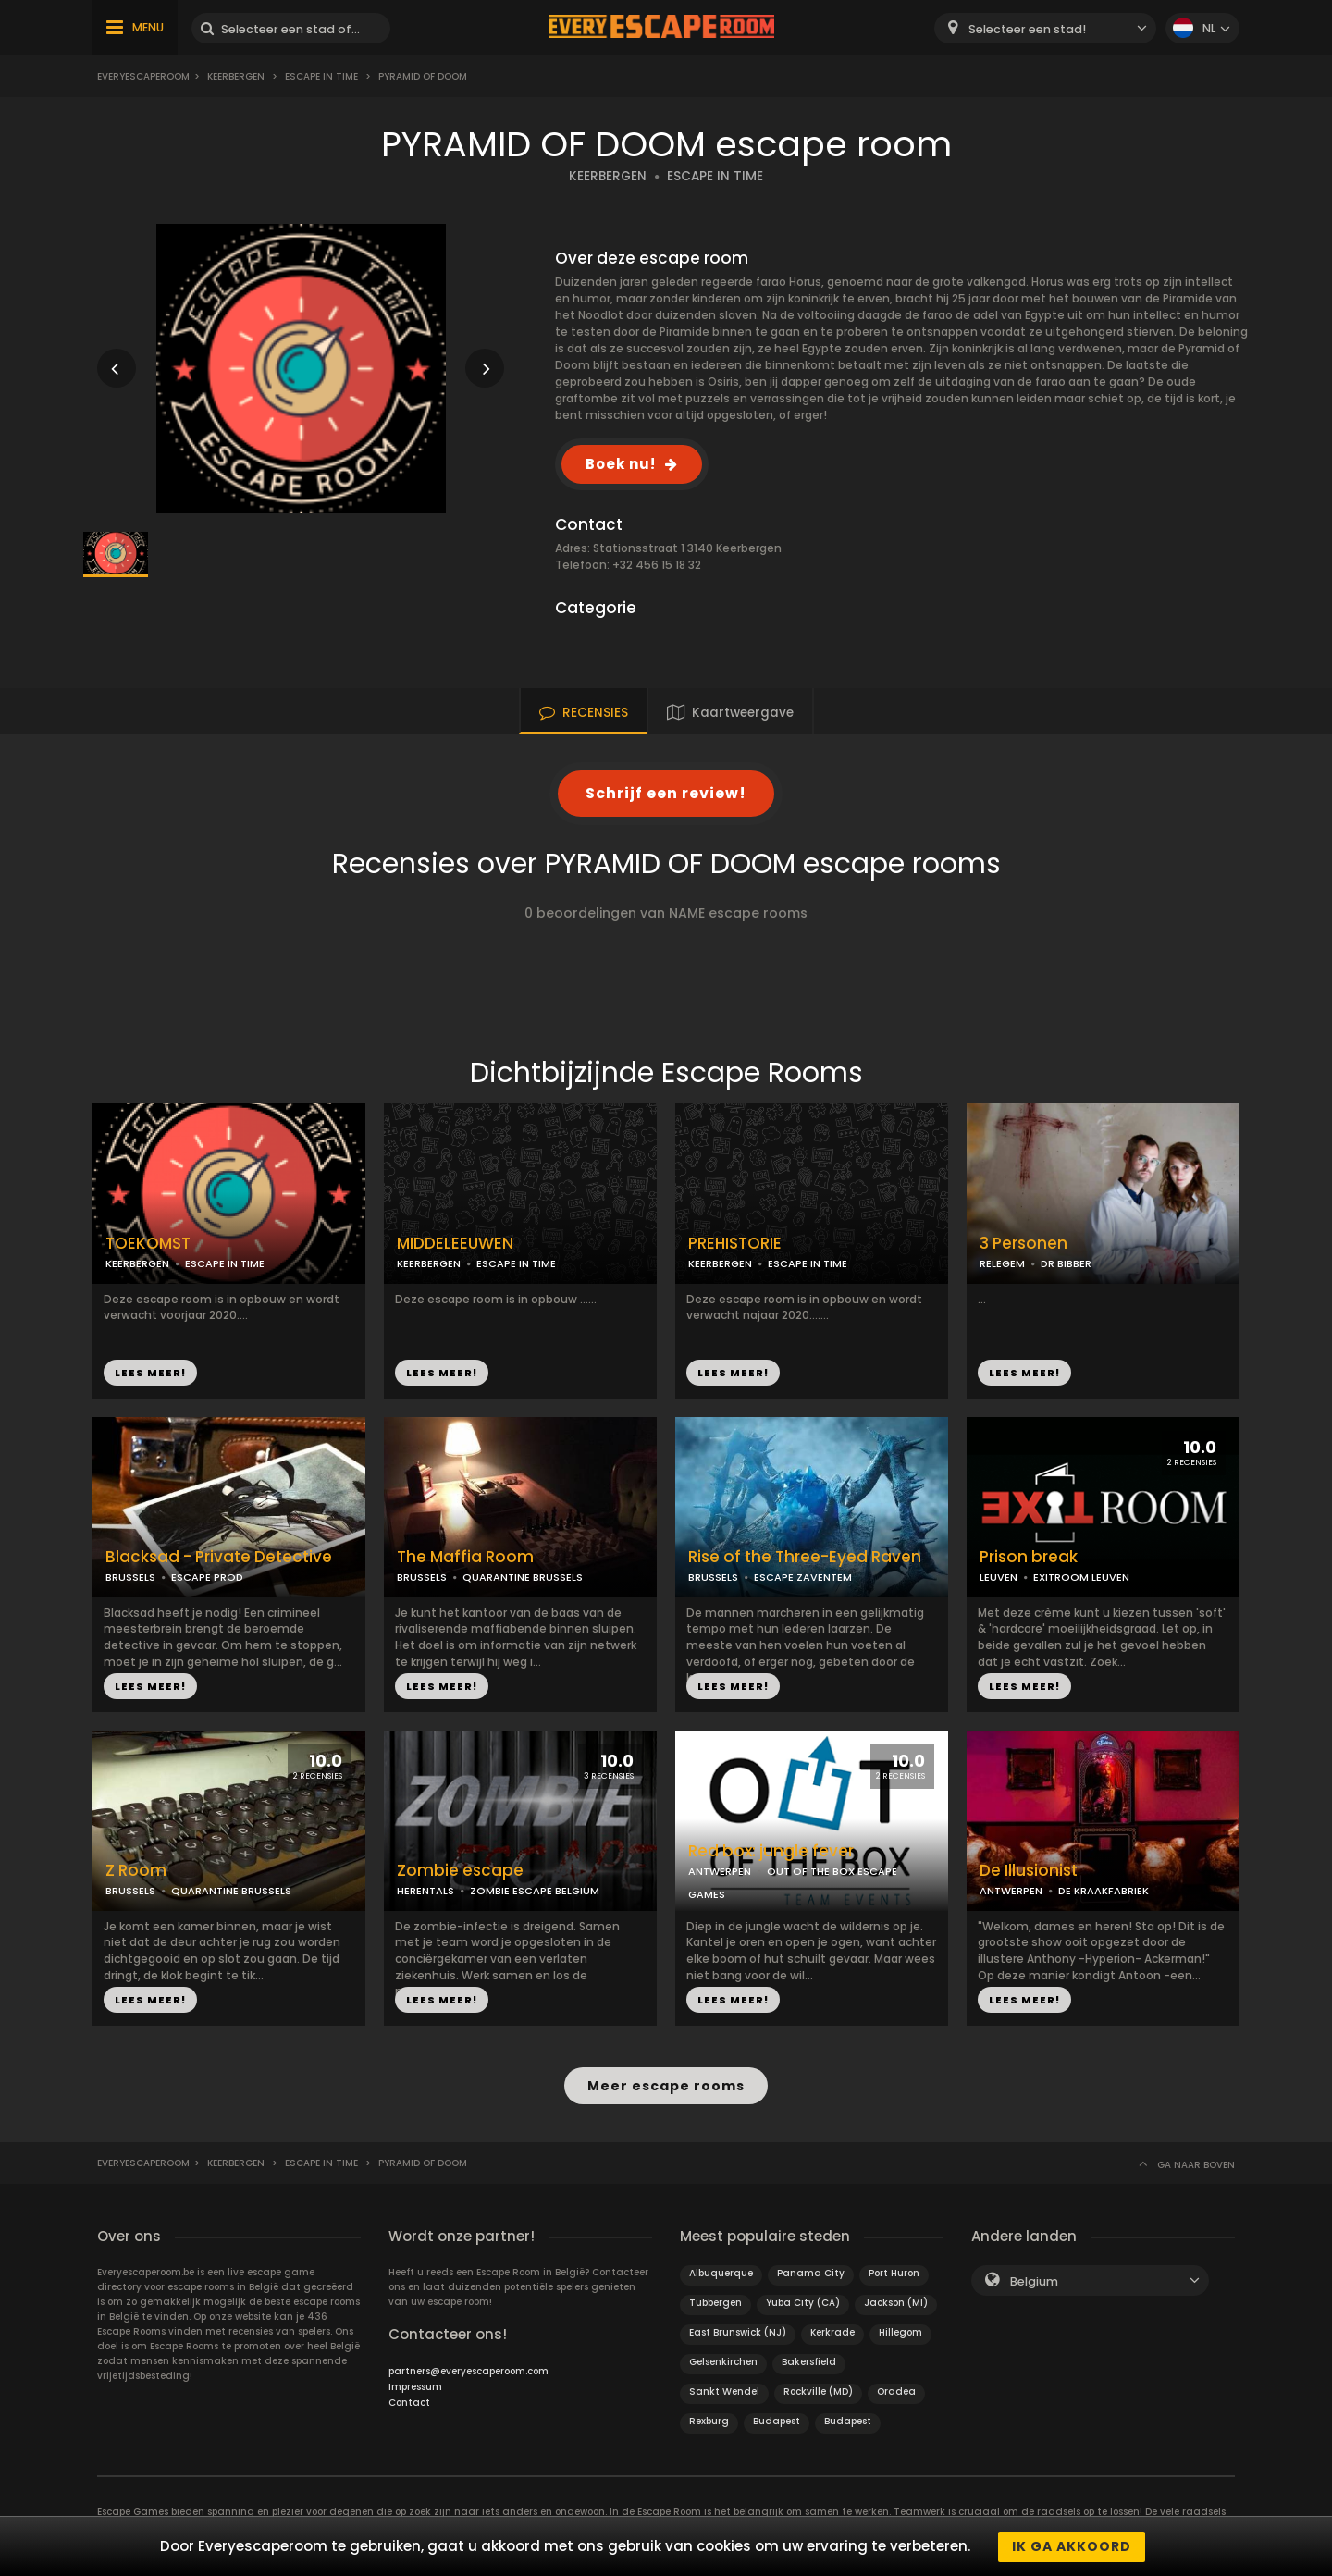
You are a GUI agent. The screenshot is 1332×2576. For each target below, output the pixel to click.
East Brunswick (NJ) (737, 2331)
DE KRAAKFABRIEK (1103, 1890)
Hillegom (900, 2331)
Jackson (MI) (896, 2302)
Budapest (776, 2420)
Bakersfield (809, 2361)
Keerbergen (236, 76)
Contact (409, 2402)
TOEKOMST (148, 1243)
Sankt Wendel (724, 2390)
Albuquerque (721, 2272)
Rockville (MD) (818, 2390)
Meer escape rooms (666, 2086)
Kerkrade (832, 2331)
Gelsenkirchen (723, 2361)
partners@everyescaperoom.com (468, 2370)
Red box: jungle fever (771, 1851)
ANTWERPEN (719, 1871)
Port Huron (894, 2272)
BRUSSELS (130, 1577)
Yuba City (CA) (803, 2302)
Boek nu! (621, 464)
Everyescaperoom (143, 76)
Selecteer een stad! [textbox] (1027, 29)
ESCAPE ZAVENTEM (803, 1577)
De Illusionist (1029, 1870)
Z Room (135, 1870)
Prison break (1029, 1557)
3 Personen (1023, 1243)
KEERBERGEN (608, 176)
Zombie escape (460, 1870)
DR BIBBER (1066, 1263)
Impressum (415, 2386)
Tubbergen (715, 2302)
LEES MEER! (150, 1372)
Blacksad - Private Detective (218, 1557)
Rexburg (709, 2420)
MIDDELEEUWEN (455, 1243)
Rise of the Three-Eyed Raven (804, 1557)
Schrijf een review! (666, 793)
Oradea (896, 2390)
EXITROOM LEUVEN (1081, 1577)
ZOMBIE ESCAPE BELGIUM (534, 1890)
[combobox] (1045, 28)
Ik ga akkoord (1071, 2546)
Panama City (811, 2272)
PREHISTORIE (735, 1243)
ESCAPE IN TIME (321, 76)
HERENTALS (425, 1890)
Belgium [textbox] (1034, 2280)
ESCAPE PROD (207, 1577)
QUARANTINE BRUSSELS (522, 1577)
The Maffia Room (465, 1557)
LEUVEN (999, 1577)
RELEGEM (1002, 1263)
